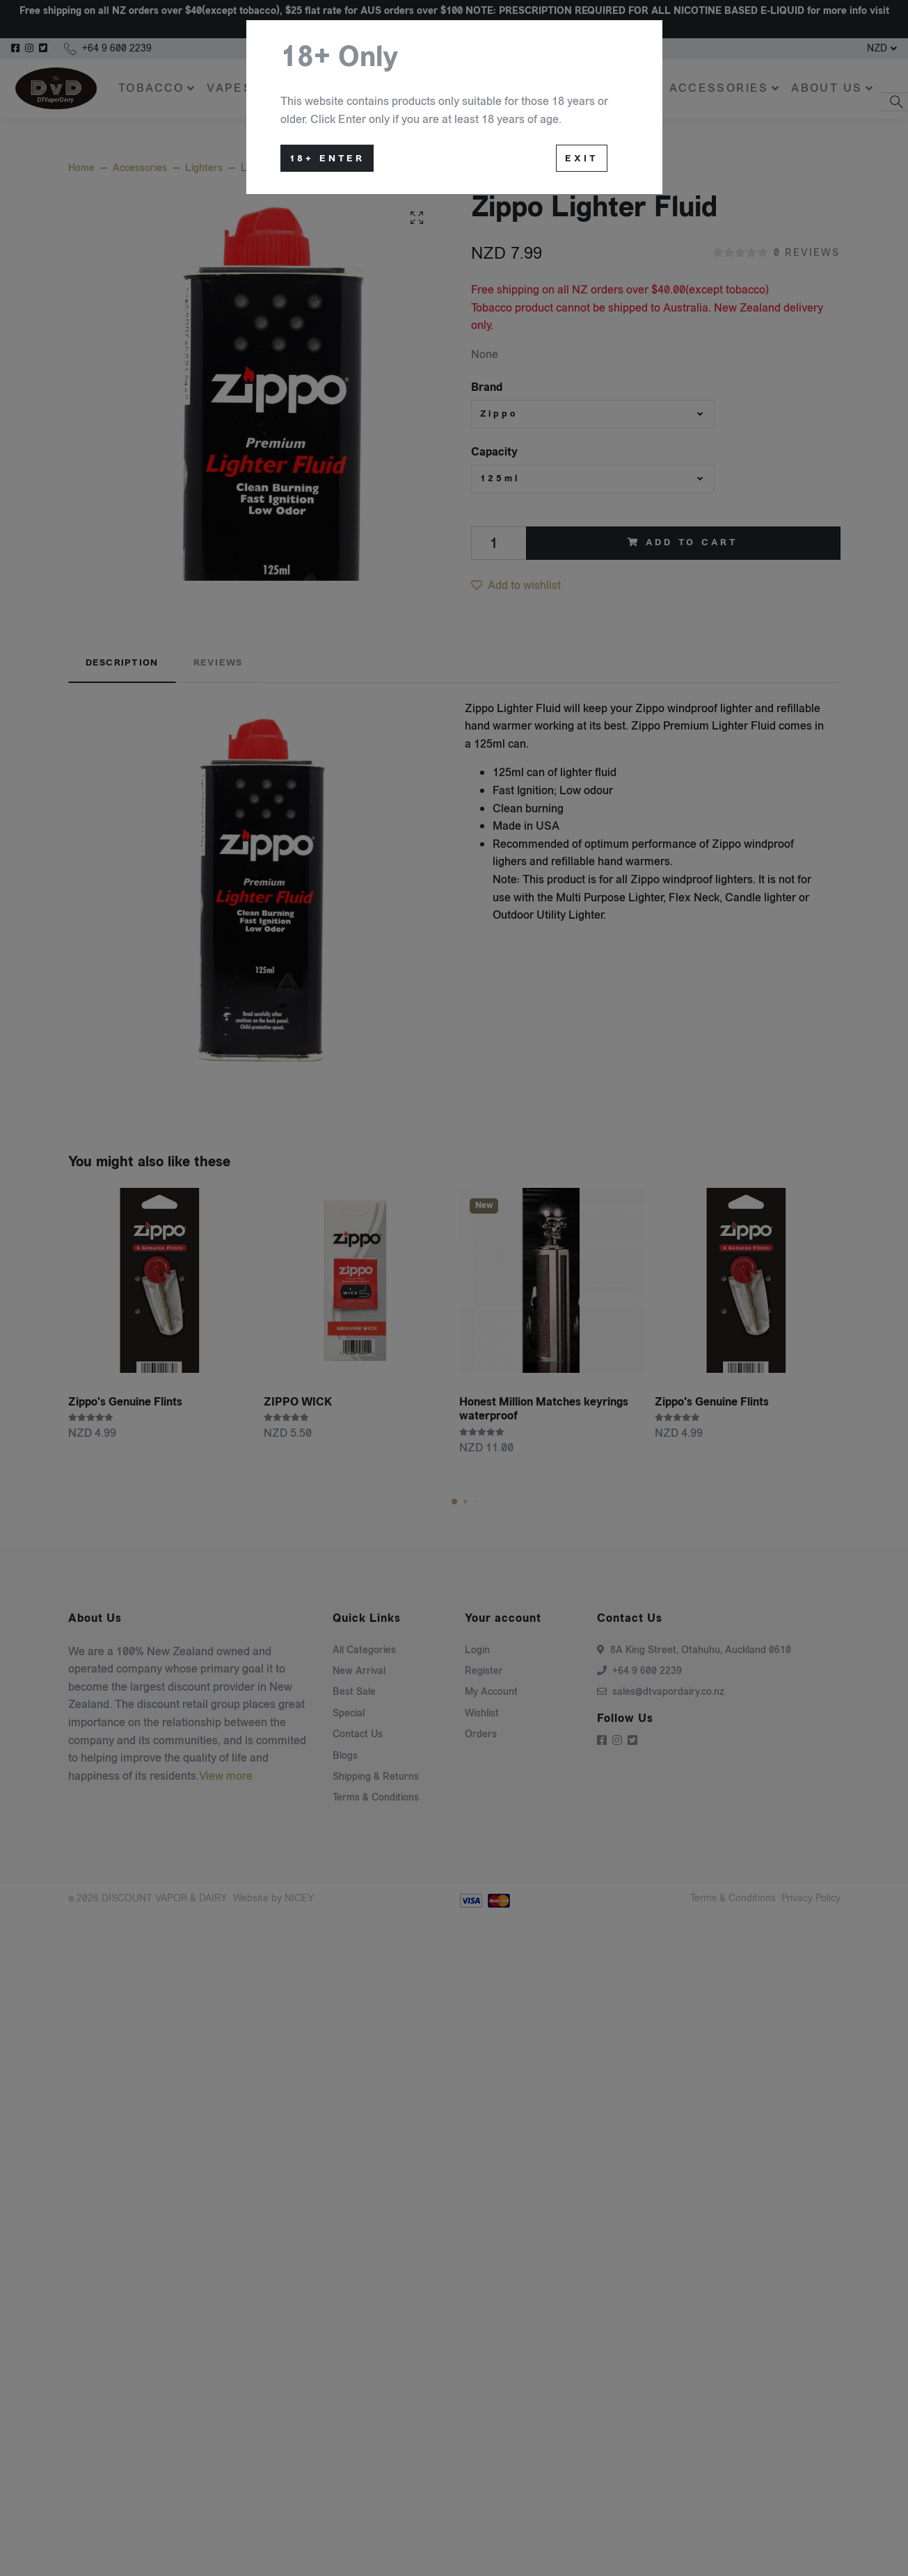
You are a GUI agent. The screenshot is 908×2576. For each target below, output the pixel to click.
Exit (581, 158)
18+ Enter (327, 158)
